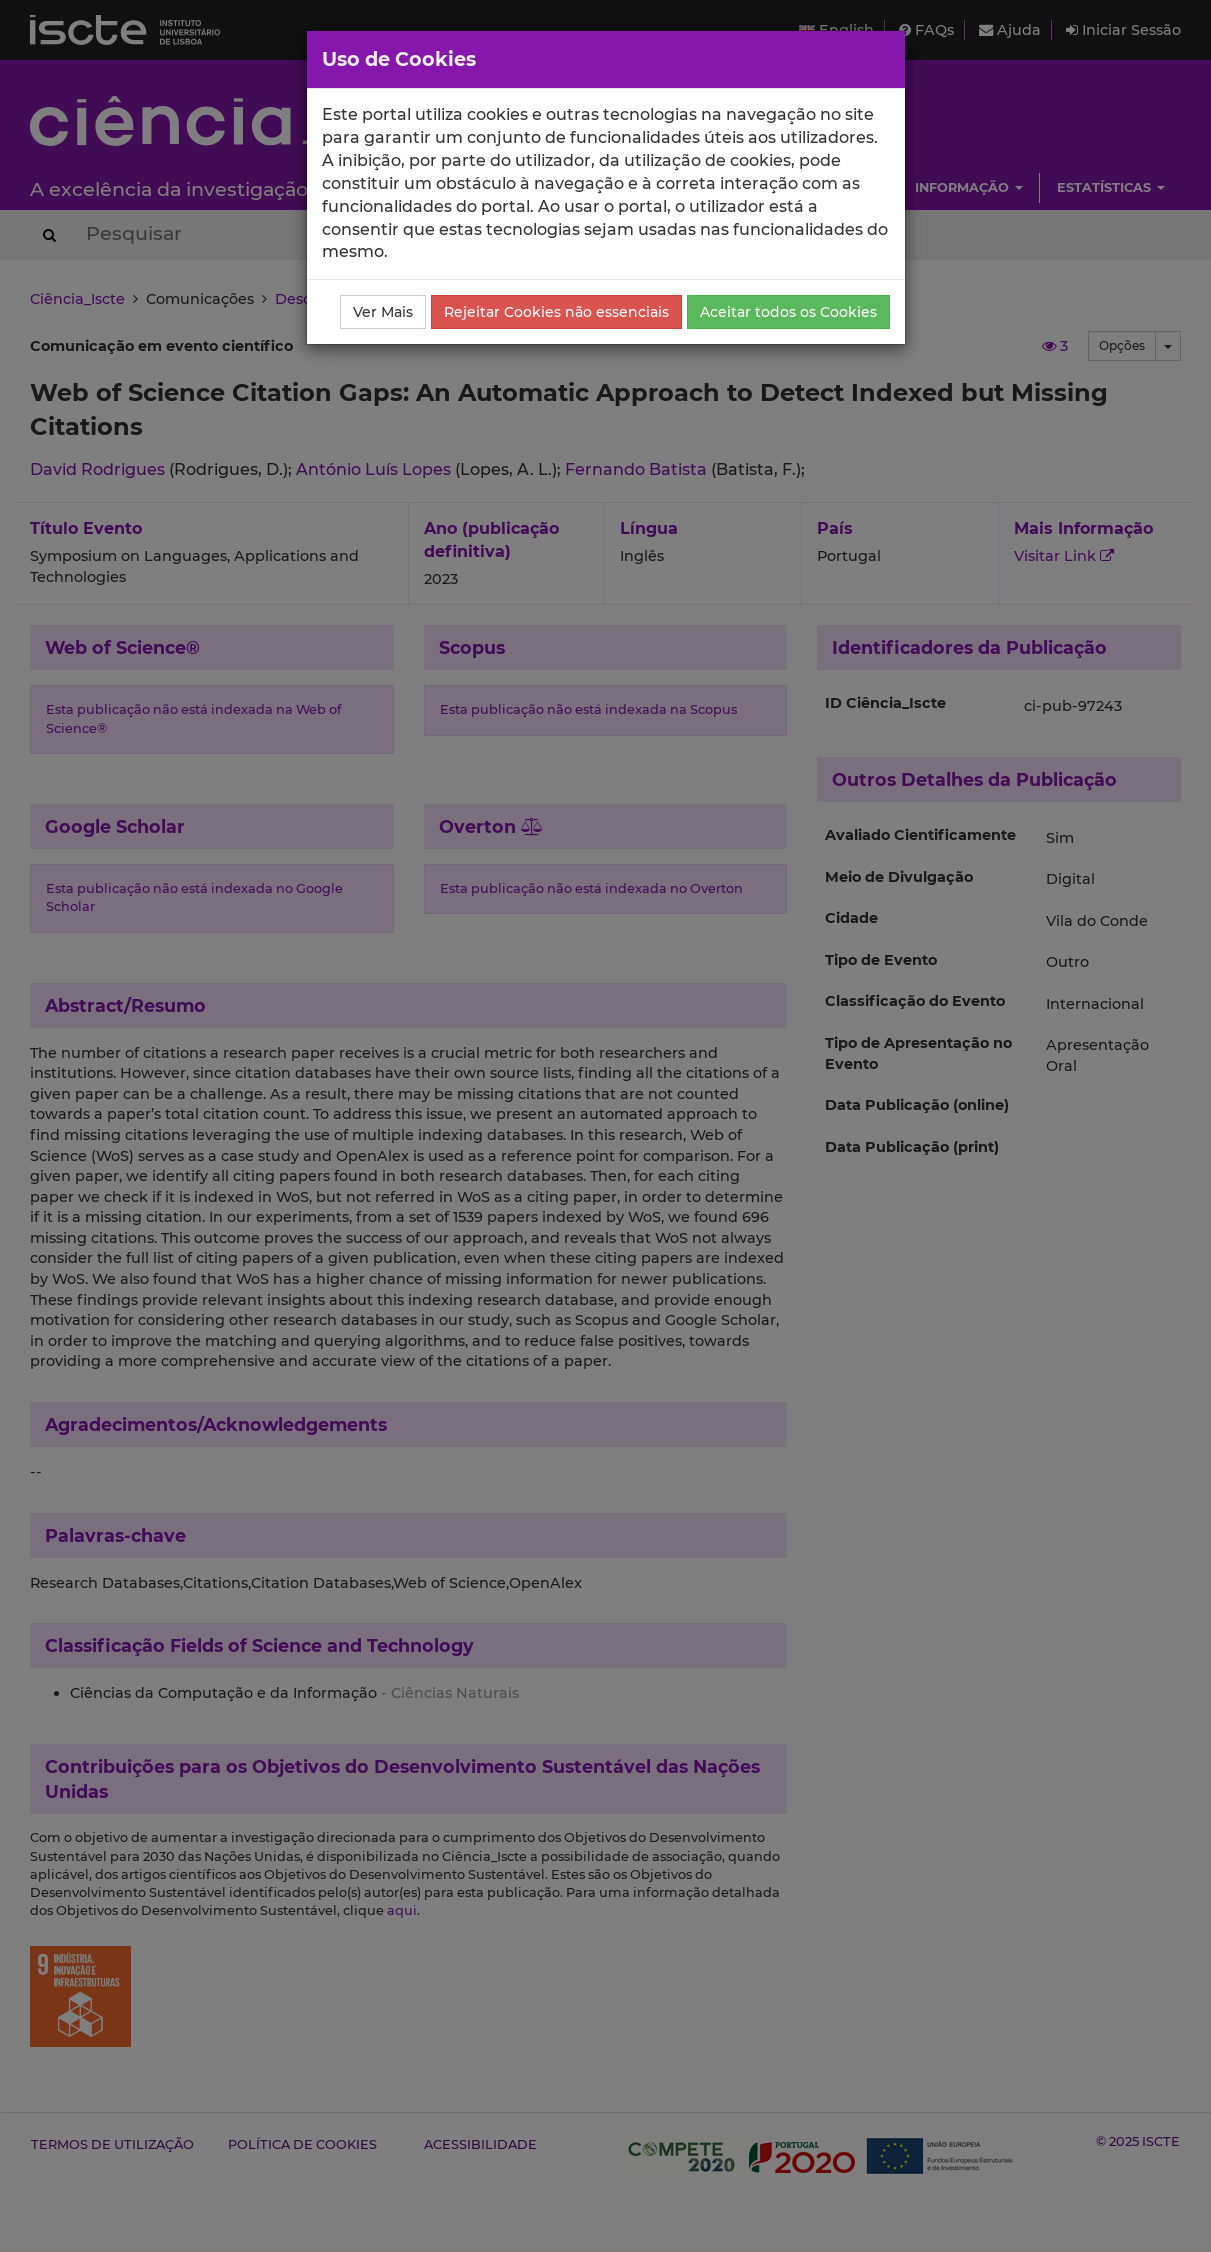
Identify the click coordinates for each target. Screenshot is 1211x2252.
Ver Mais (383, 312)
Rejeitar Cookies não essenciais (556, 312)
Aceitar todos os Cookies (788, 312)
